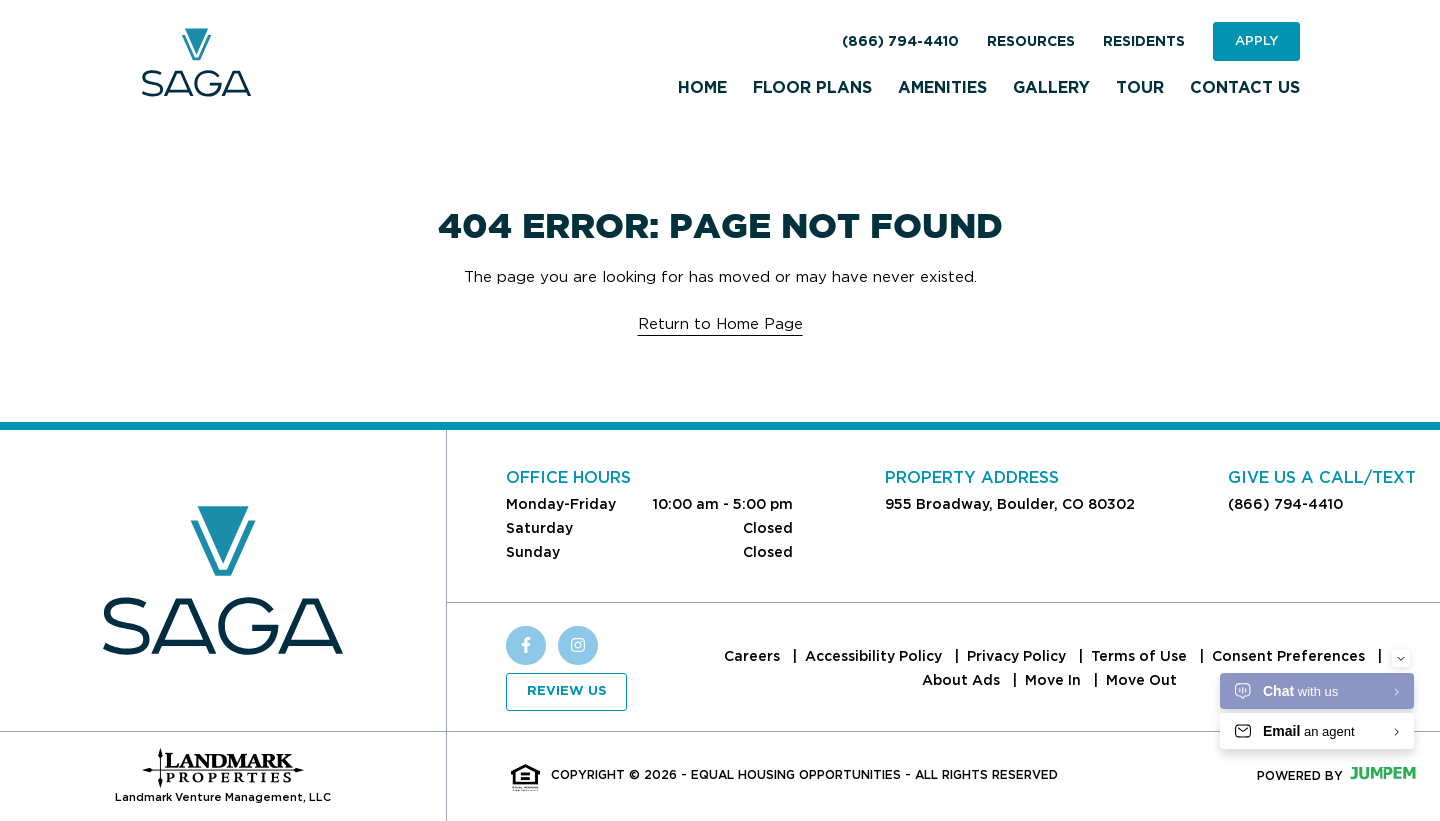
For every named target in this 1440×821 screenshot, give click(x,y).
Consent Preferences (1290, 656)
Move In (1055, 680)
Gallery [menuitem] (1051, 88)
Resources (1031, 42)
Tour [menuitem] (1140, 88)
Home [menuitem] (702, 88)
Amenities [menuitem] (942, 88)
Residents (1144, 42)
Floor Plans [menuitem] (812, 88)
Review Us (567, 691)
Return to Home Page (720, 324)
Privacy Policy (1018, 656)
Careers (754, 656)
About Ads (963, 680)
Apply (1256, 40)
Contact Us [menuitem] (1245, 88)
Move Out (1141, 680)
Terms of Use (1141, 656)
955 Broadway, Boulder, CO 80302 (1010, 504)
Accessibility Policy (875, 656)
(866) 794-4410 (900, 42)
